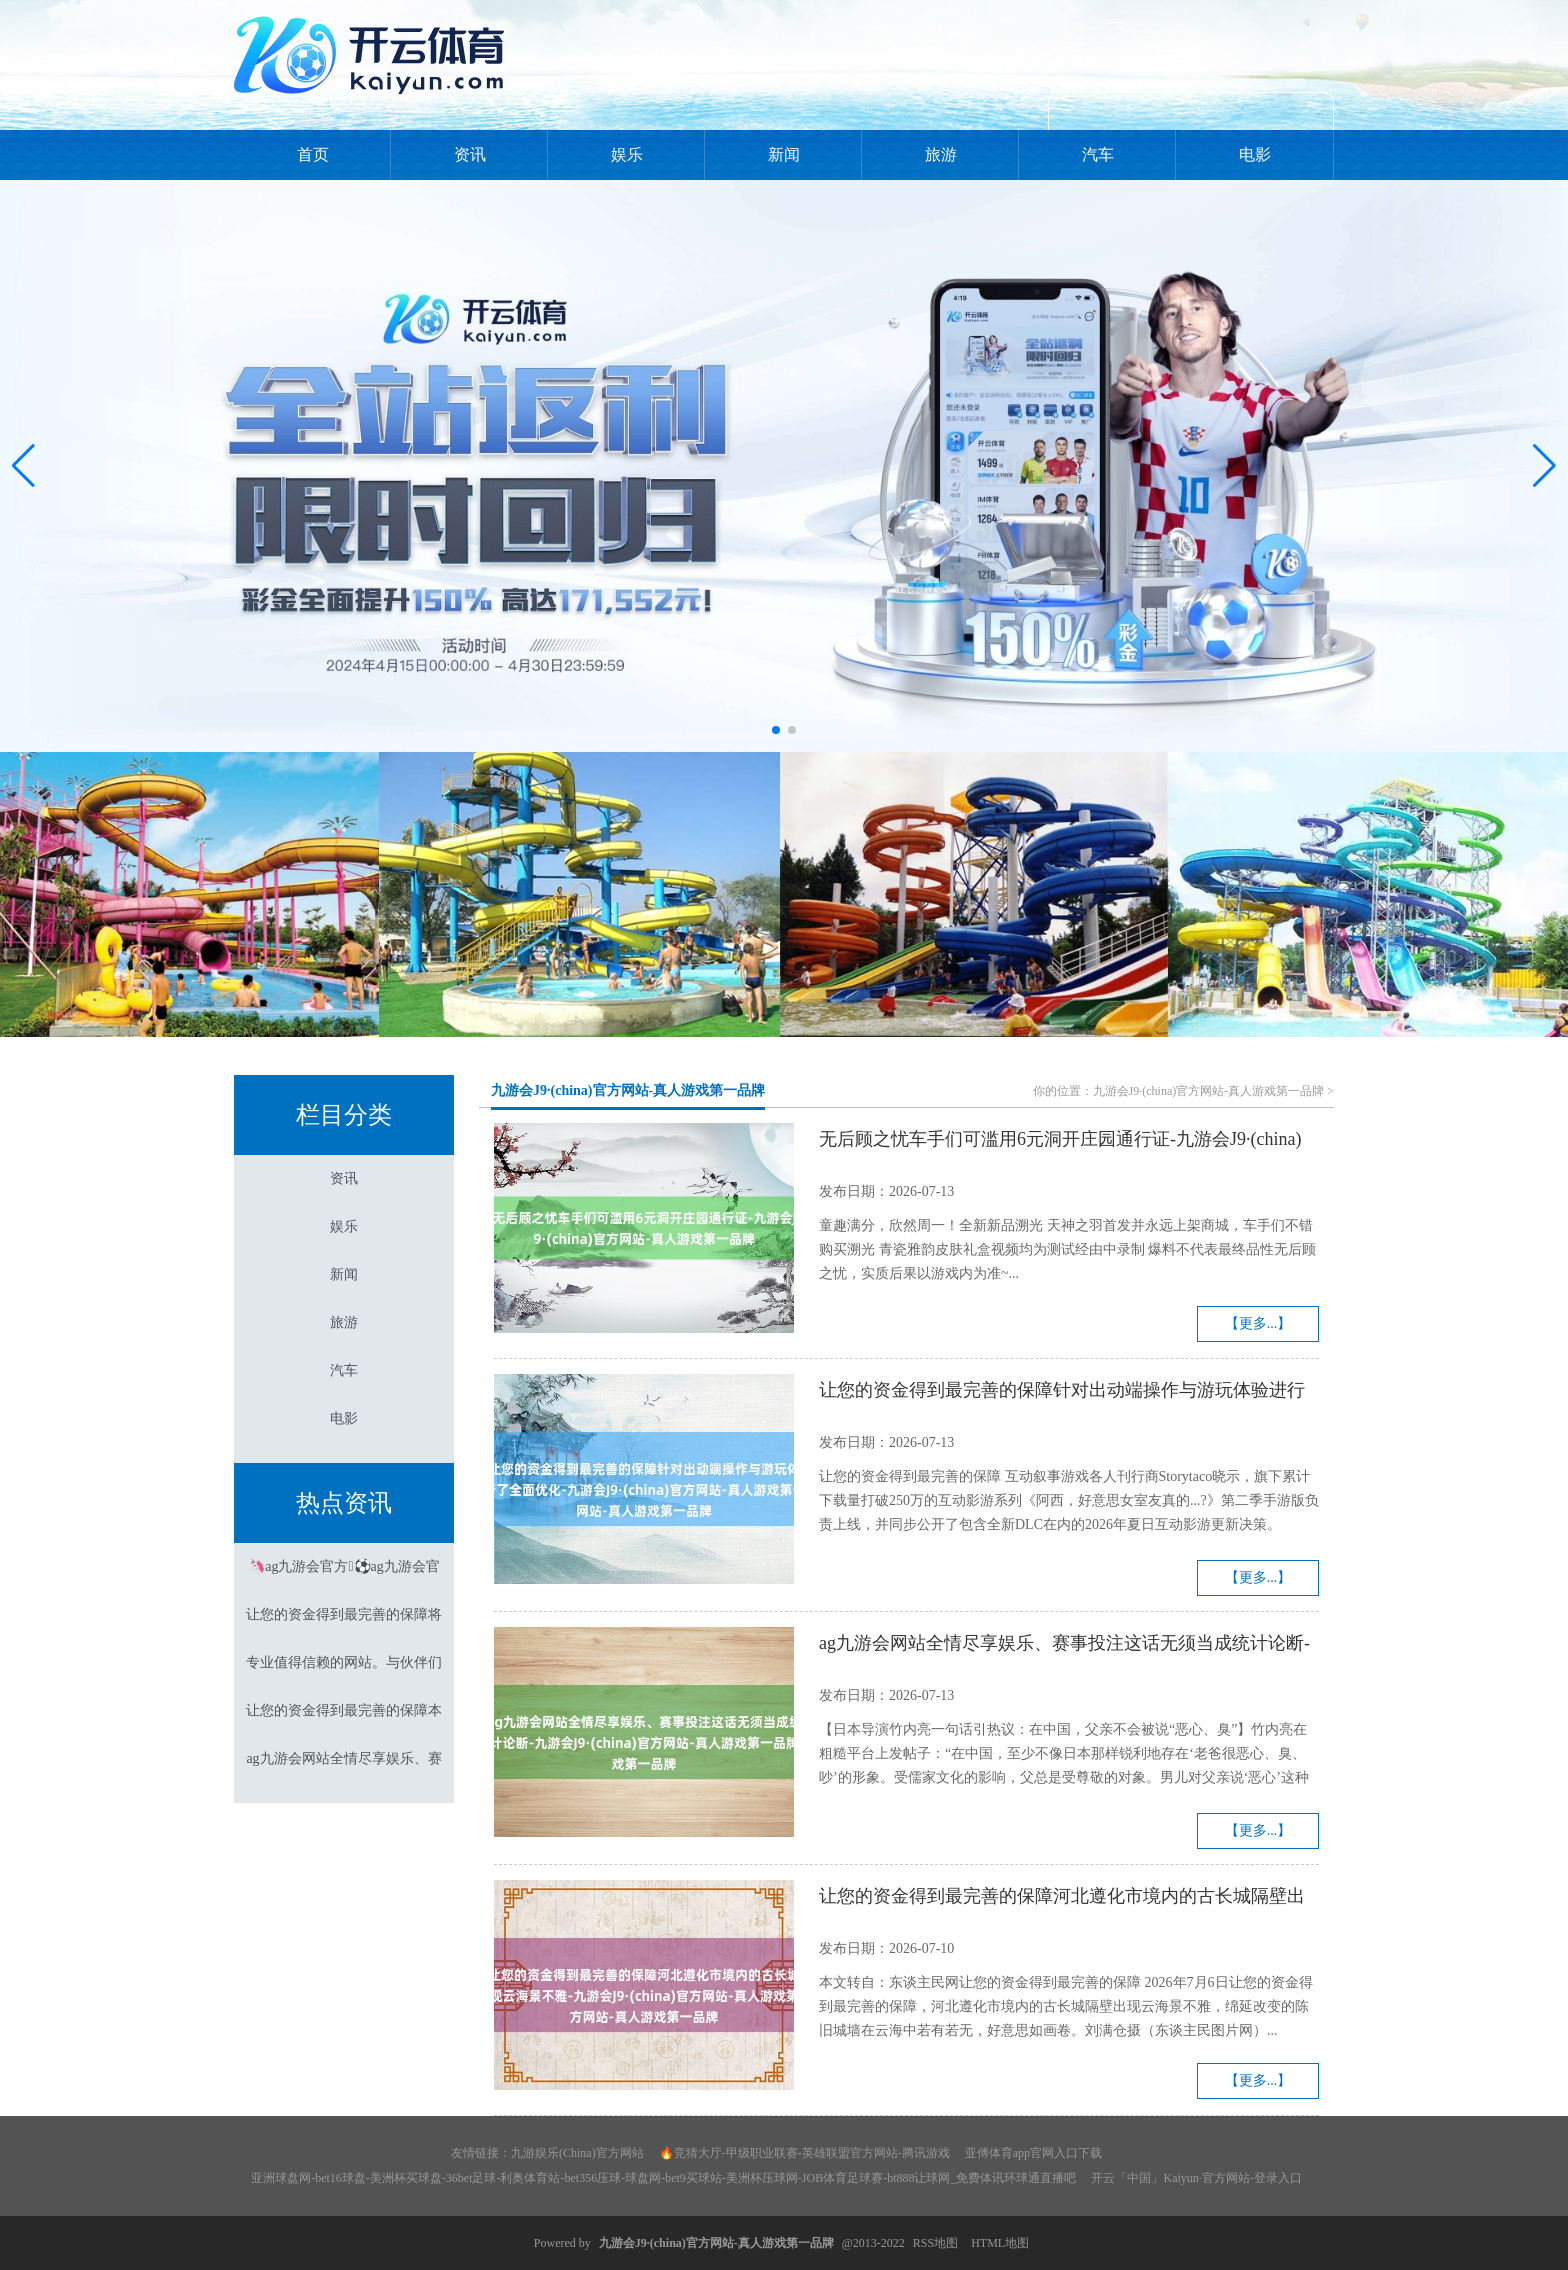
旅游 (941, 154)
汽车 (1098, 154)
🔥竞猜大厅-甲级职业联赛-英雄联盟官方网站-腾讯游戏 (804, 2153)
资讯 (470, 154)
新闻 (784, 154)
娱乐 (627, 154)
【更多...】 (1258, 1323)
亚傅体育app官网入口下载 (1033, 2153)
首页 (313, 154)
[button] (1544, 466)
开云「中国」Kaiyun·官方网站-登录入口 (1196, 2178)
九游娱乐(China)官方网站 (577, 2153)
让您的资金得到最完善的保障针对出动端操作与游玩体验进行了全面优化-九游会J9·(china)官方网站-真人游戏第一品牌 (1062, 1393)
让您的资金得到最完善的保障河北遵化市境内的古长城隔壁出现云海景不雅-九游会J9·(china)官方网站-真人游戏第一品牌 (1062, 1899)
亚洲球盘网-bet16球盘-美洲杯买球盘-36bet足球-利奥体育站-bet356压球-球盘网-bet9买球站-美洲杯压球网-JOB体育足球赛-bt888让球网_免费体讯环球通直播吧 (663, 2178)
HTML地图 (1000, 2243)
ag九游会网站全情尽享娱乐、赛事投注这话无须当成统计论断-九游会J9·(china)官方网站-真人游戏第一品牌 (1064, 1646)
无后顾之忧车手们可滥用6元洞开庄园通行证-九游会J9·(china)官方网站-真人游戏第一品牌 (1060, 1142)
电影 (1255, 154)
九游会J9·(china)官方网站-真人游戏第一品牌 (628, 1090)
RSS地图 (935, 2243)
